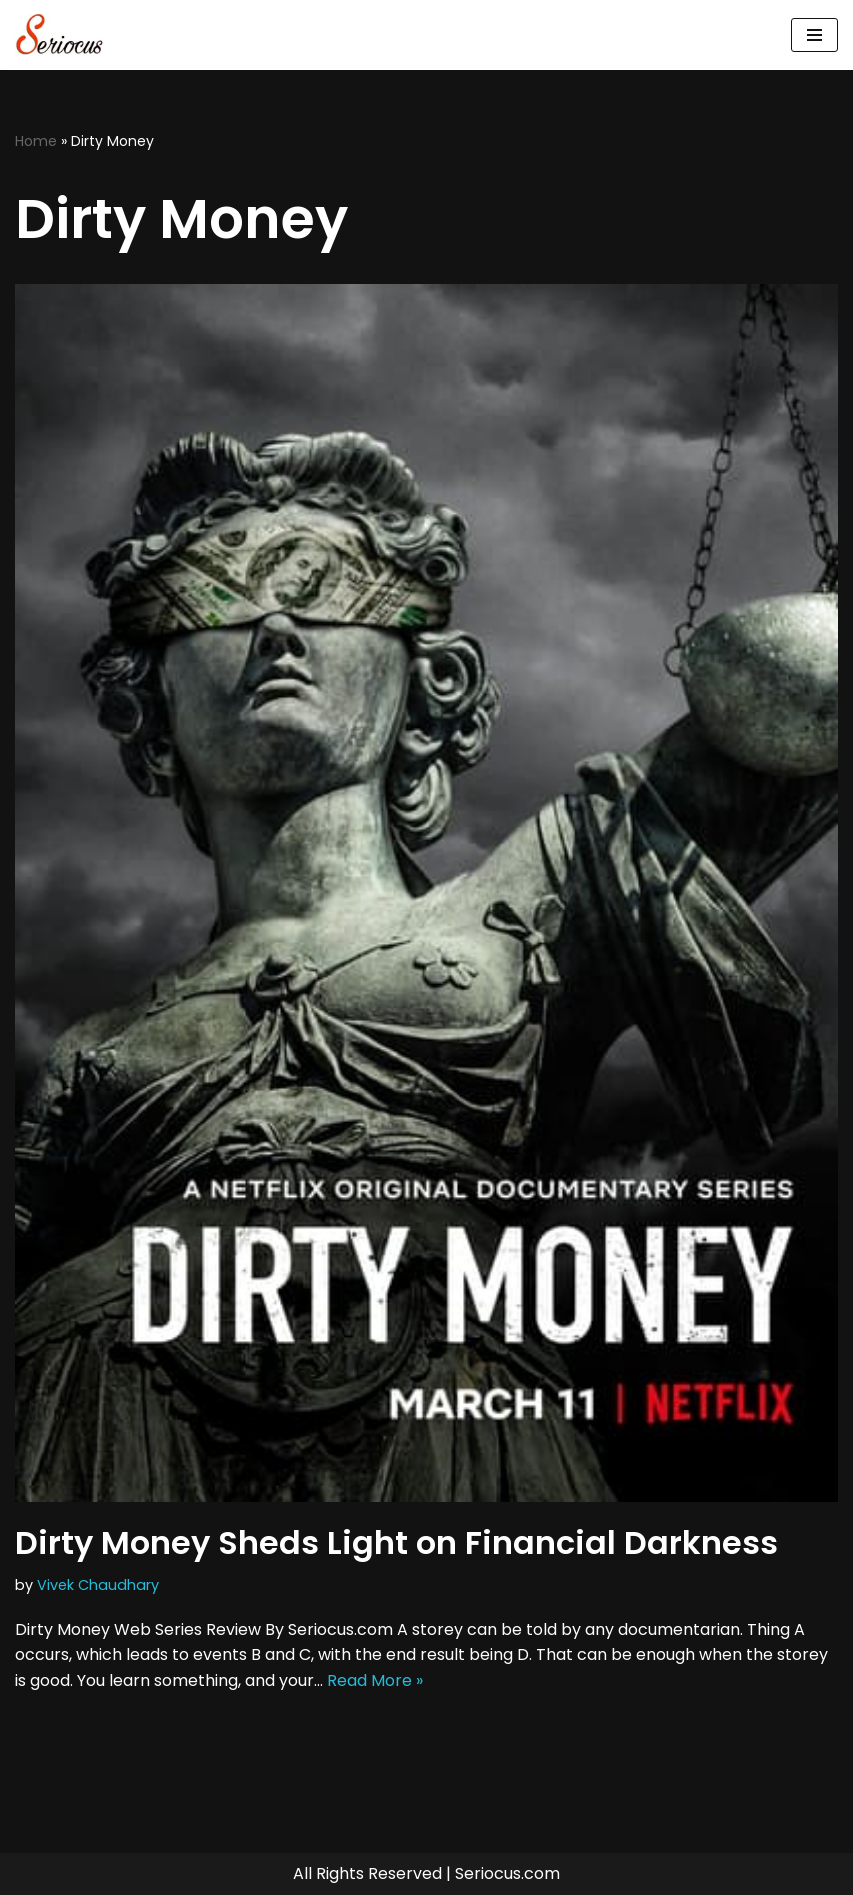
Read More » (375, 1680)
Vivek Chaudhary (98, 1585)
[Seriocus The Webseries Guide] (65, 35)
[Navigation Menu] (814, 35)
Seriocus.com (507, 1873)
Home (36, 141)
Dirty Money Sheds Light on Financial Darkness (396, 1542)
